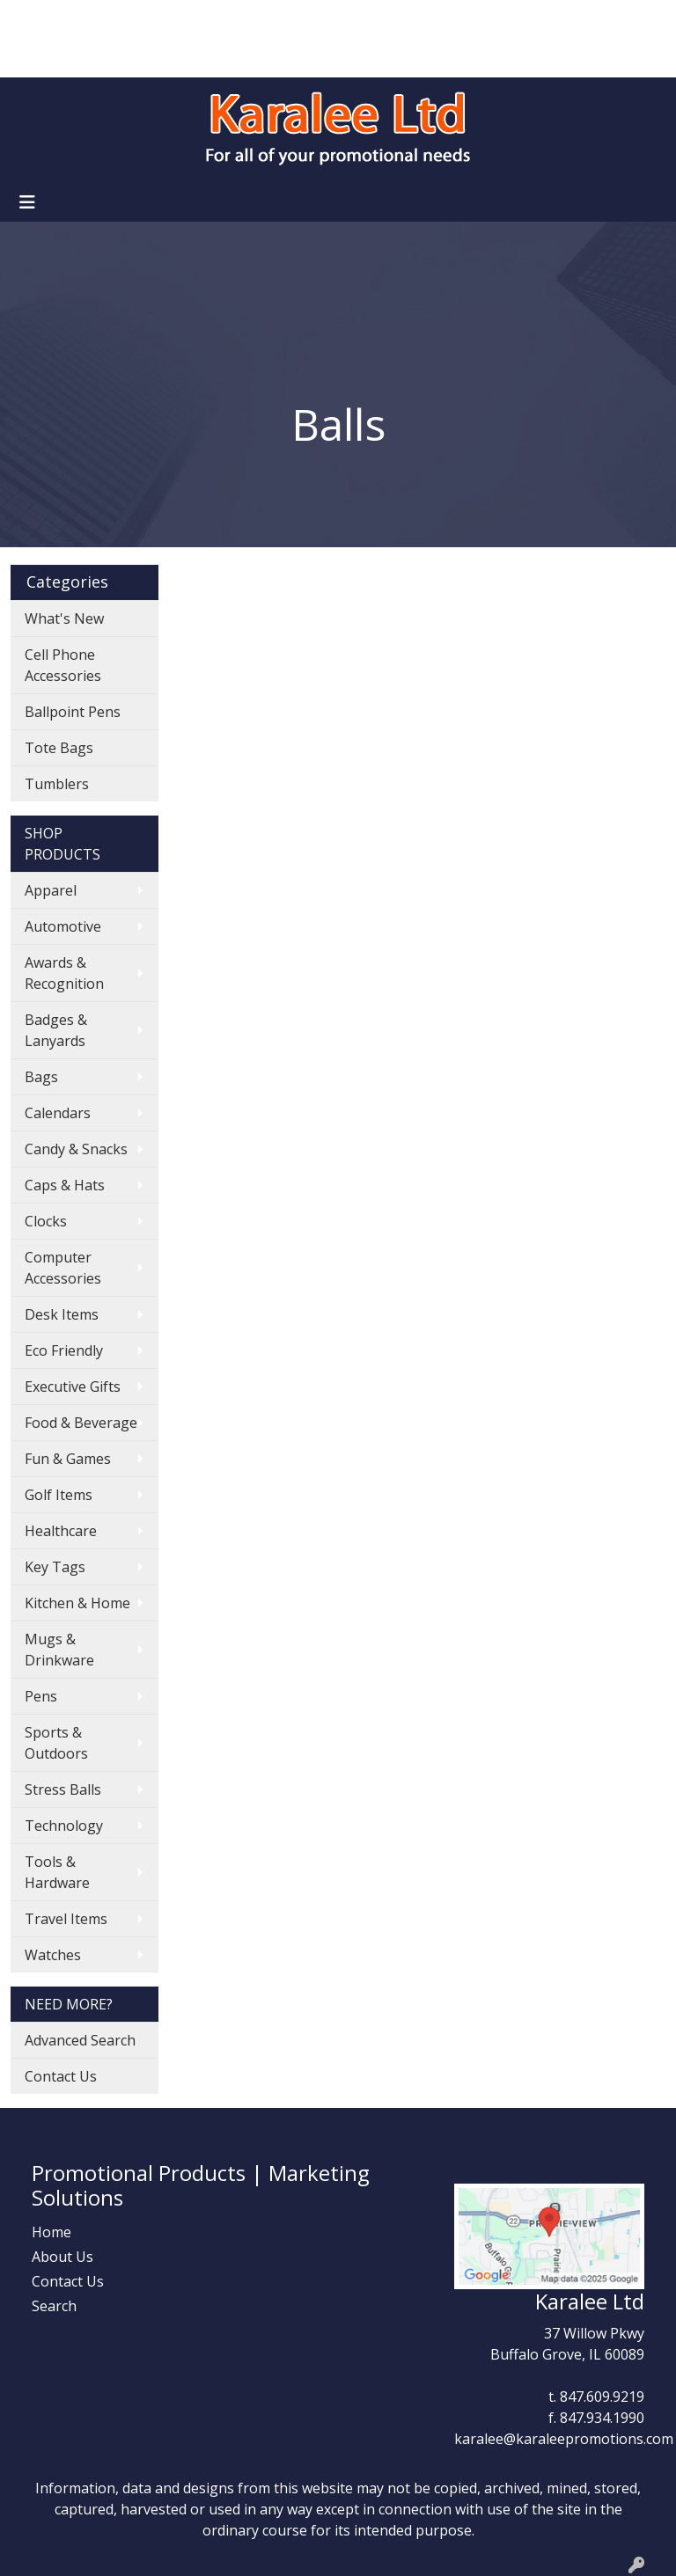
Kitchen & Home (77, 1603)
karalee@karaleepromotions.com (563, 2438)
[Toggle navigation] (27, 202)
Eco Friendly (64, 1350)
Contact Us (136, 58)
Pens (41, 1696)
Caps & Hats (65, 1185)
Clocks (46, 1221)
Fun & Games (68, 1458)
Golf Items (58, 1494)
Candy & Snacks (76, 1149)
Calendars (58, 1113)
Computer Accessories (63, 1268)
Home (36, 19)
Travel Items (66, 1918)
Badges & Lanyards (56, 1030)
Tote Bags (59, 747)
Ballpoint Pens (73, 711)
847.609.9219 (602, 2396)
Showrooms (225, 19)
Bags (41, 1077)
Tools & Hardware (57, 1872)
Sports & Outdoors (56, 1743)
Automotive (63, 926)
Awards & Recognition (64, 973)
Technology (64, 1825)
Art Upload (52, 58)
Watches (53, 1955)
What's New (64, 618)
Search (433, 19)
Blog (158, 19)
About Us (99, 19)
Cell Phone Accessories (63, 665)
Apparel (51, 890)
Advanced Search (80, 2040)
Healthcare (61, 1530)
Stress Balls (63, 1789)
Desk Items (62, 1314)
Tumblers (57, 784)
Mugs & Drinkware (59, 1649)
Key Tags (55, 1567)
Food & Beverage (81, 1422)
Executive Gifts (73, 1386)
